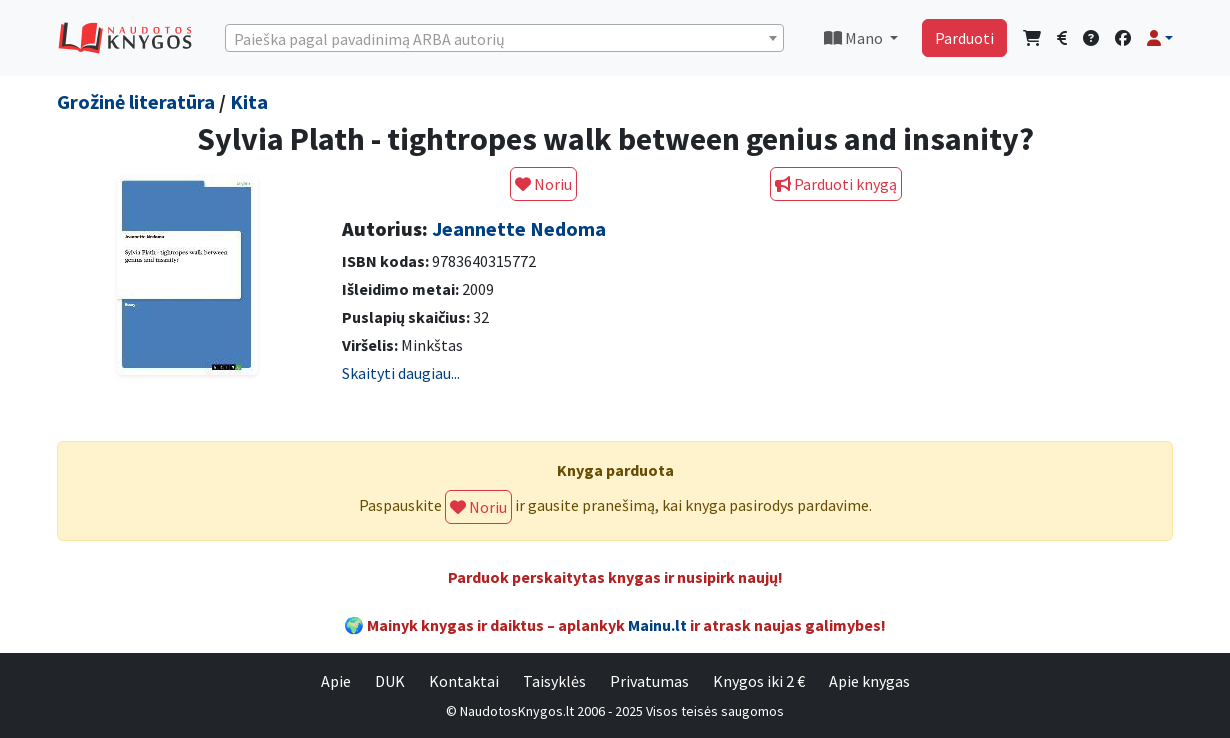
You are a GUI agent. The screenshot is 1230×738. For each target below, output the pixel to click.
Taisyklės (554, 681)
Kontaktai (464, 681)
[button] (1160, 38)
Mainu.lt (657, 625)
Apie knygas (869, 681)
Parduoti (964, 38)
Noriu (543, 184)
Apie (336, 681)
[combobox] (504, 38)
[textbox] (504, 39)
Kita (249, 101)
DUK (390, 681)
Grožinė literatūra (136, 101)
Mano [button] (855, 38)
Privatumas (649, 681)
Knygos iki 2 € (759, 681)
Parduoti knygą (836, 184)
